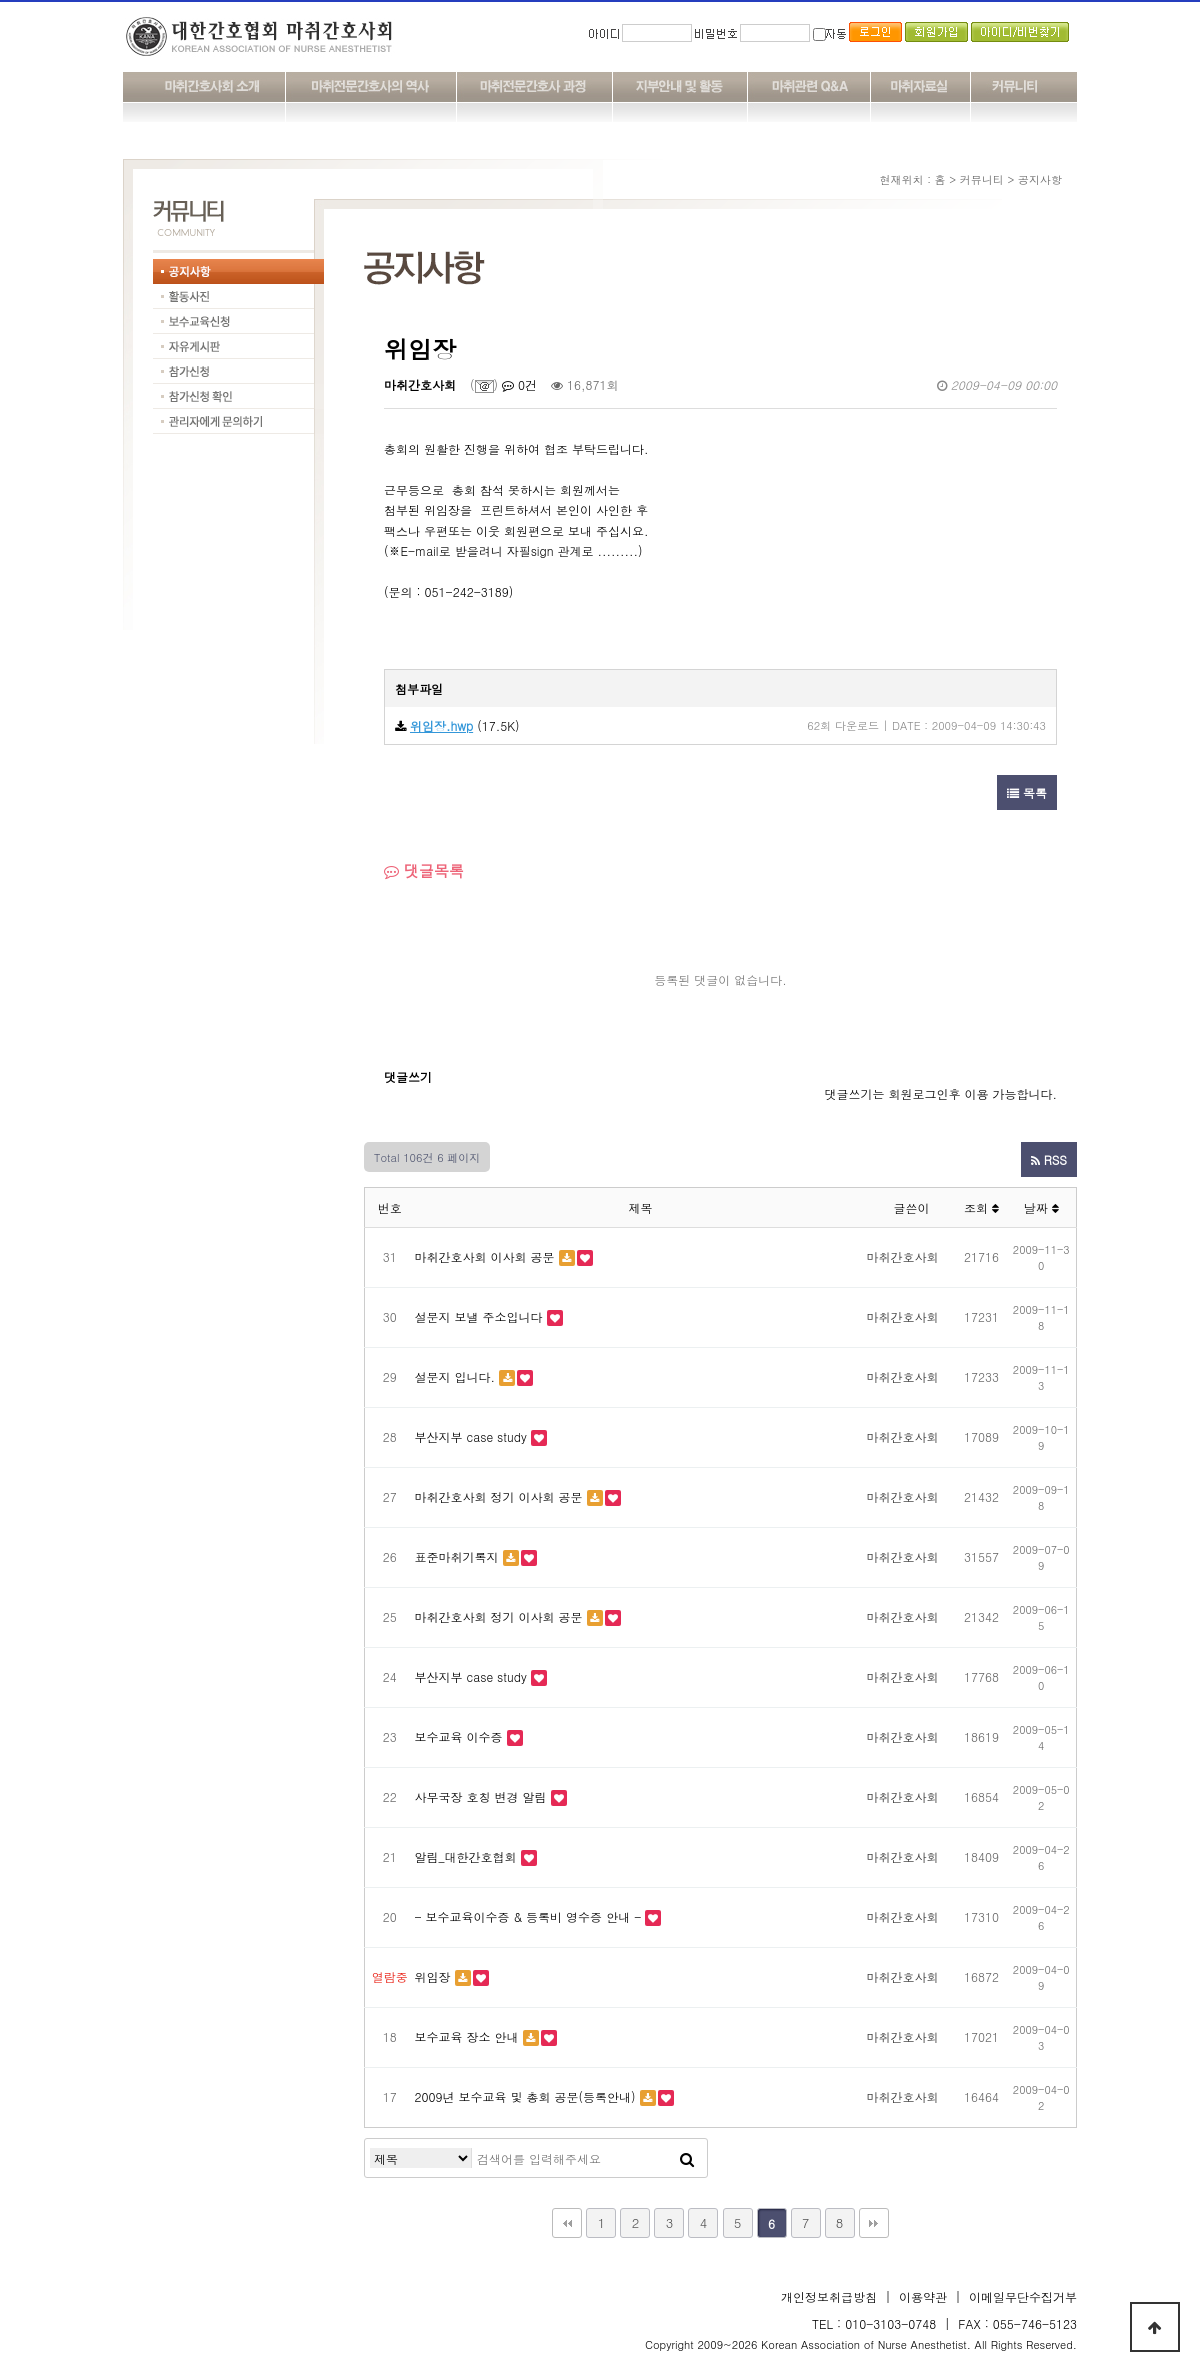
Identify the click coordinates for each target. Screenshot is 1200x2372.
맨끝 (874, 2223)
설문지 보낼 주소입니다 (479, 1316)
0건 (519, 384)
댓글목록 (424, 870)
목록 (1027, 792)
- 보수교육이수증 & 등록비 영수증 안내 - (528, 1916)
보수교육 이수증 (459, 1736)
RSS (1049, 1159)
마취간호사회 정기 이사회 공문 (499, 1496)
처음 (567, 2223)
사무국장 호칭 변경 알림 (481, 1796)
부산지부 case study (471, 1436)
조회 (981, 1207)
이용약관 (923, 2296)
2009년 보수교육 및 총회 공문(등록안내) (525, 2096)
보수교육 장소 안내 (467, 2036)
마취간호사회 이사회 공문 (485, 1256)
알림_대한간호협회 (466, 1856)
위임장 (433, 1976)
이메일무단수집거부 (1023, 2296)
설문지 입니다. (455, 1376)
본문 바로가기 (0, 0)
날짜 (1041, 1207)
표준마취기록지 (457, 1556)
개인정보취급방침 (829, 2296)
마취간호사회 (420, 384)
